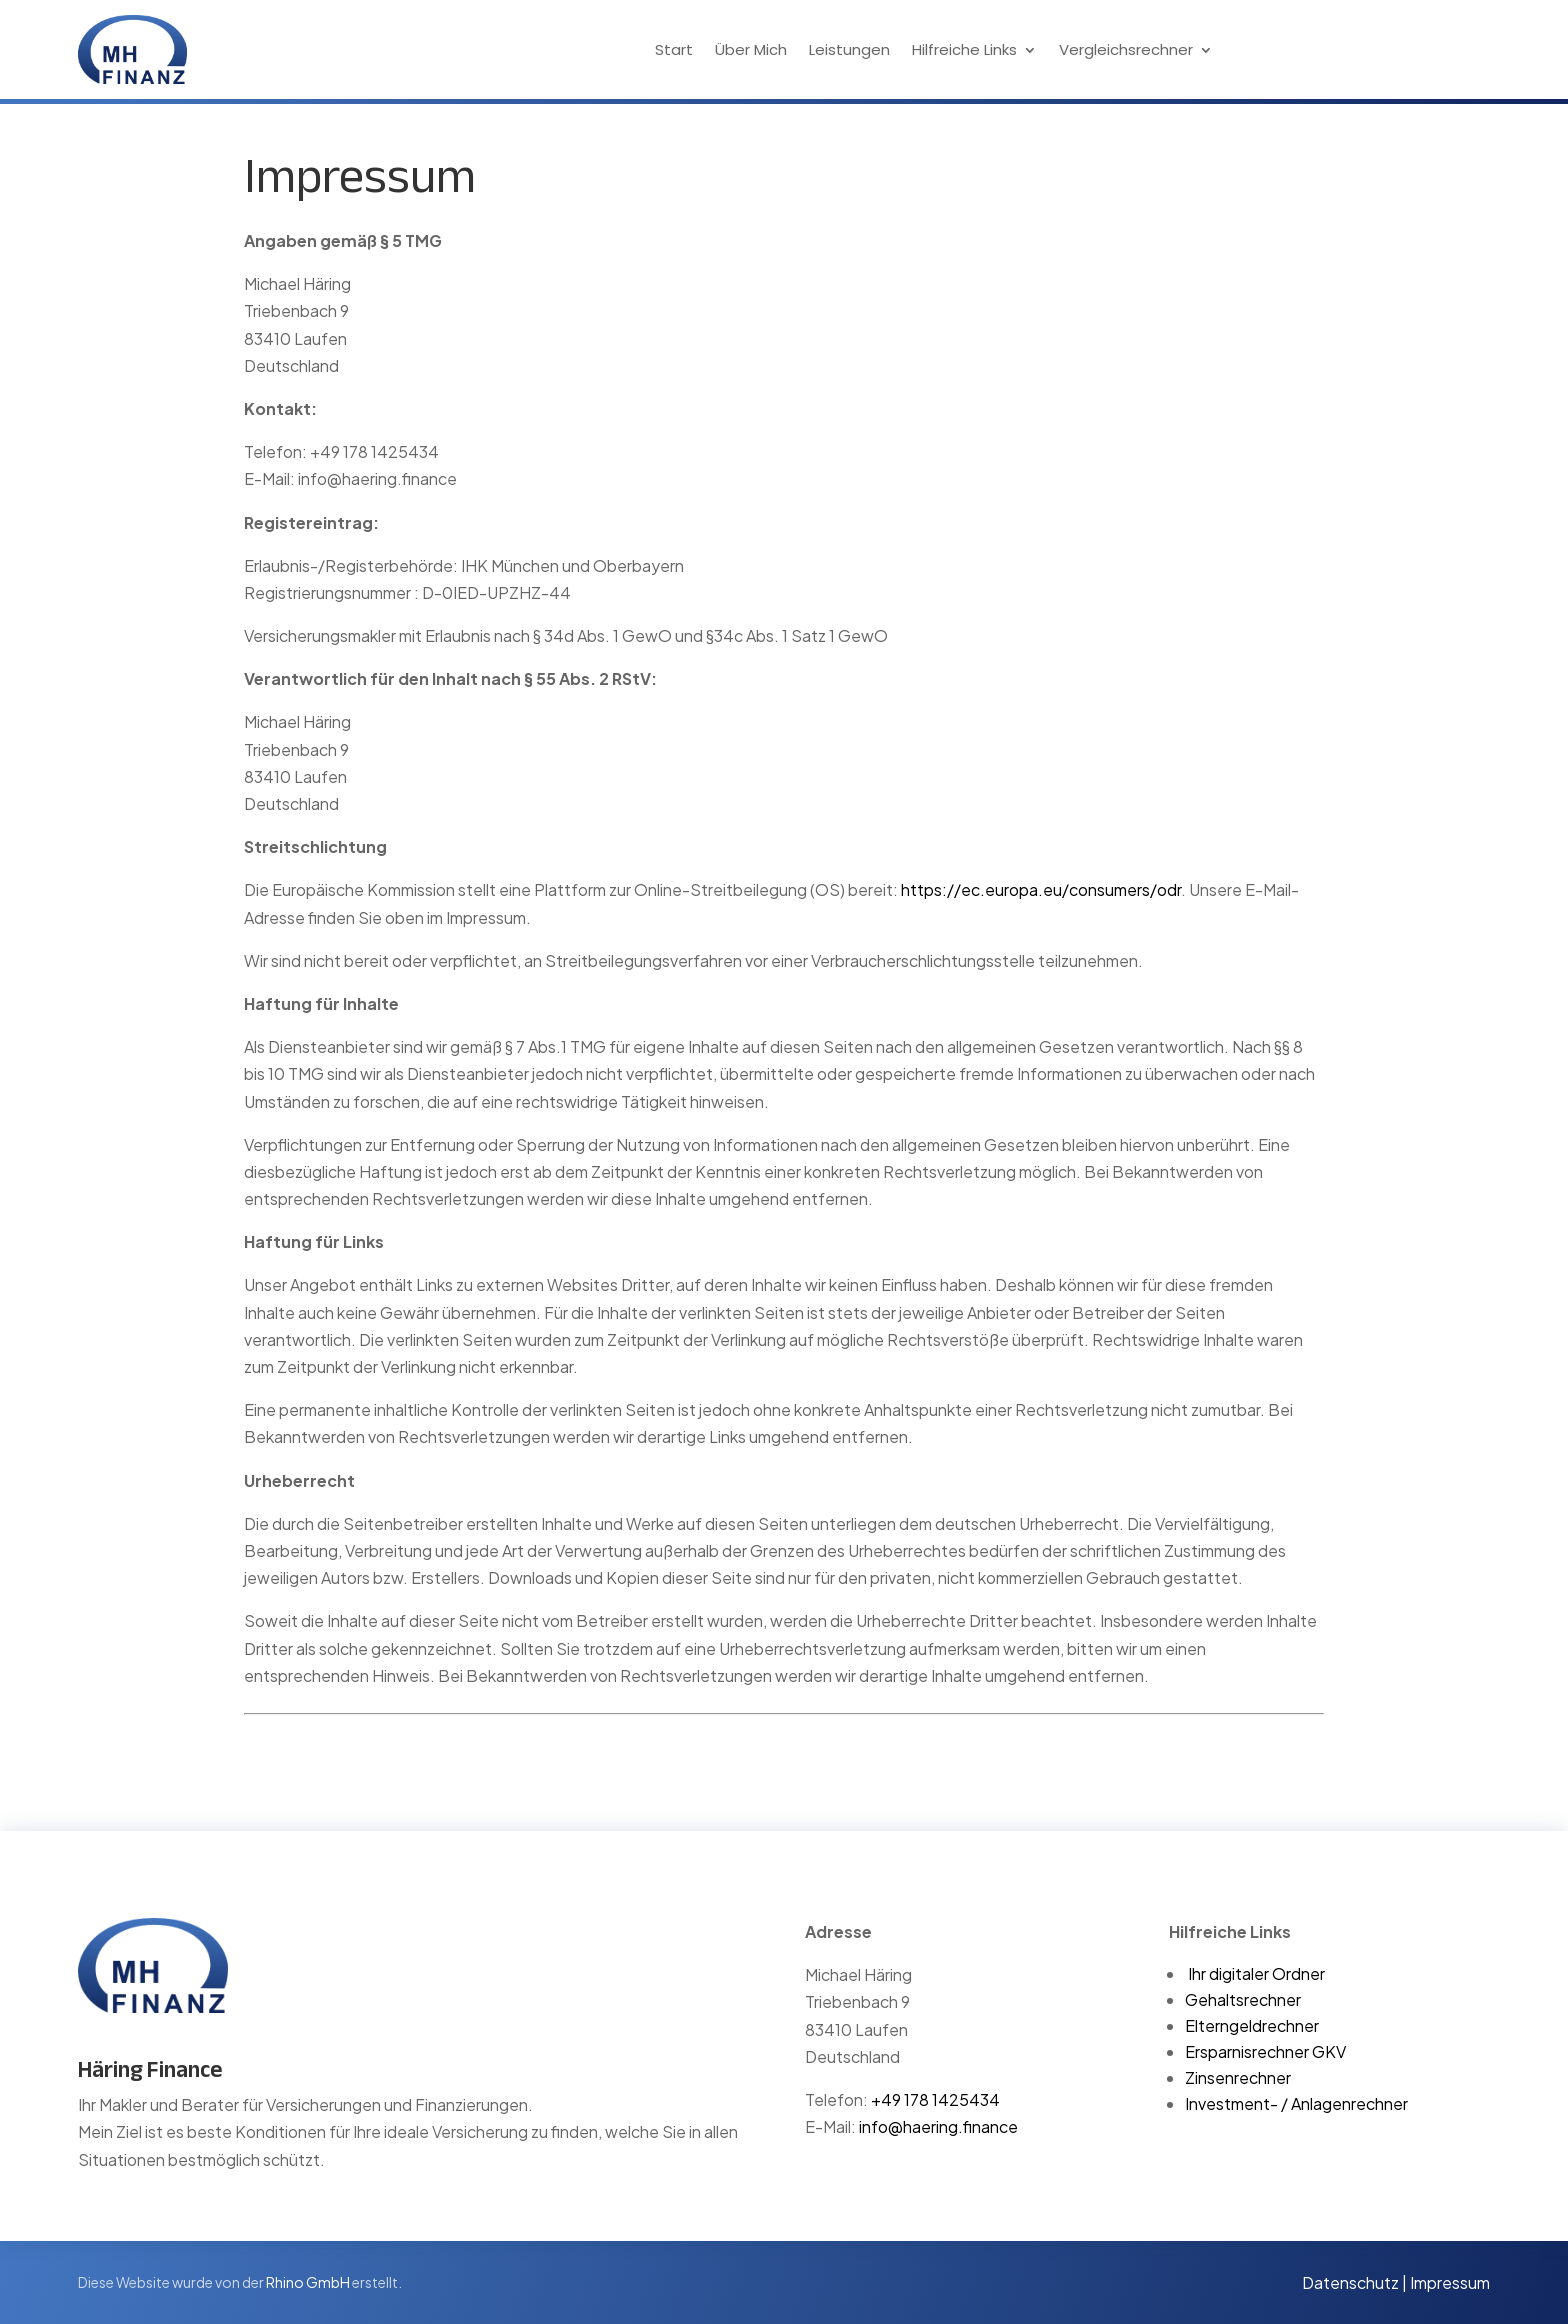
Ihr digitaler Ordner (1256, 1973)
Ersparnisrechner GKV (1265, 2051)
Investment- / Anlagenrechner (1296, 2103)
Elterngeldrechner (1252, 2025)
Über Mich (751, 51)
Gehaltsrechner (1243, 1999)
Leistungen (849, 51)
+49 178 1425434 (935, 2099)
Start (674, 51)
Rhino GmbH (308, 2282)
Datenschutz (1350, 2282)
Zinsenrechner (1238, 2077)
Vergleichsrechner (1126, 51)
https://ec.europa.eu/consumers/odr (1041, 889)
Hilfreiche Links (964, 51)
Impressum (1450, 2282)
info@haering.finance (938, 2126)
